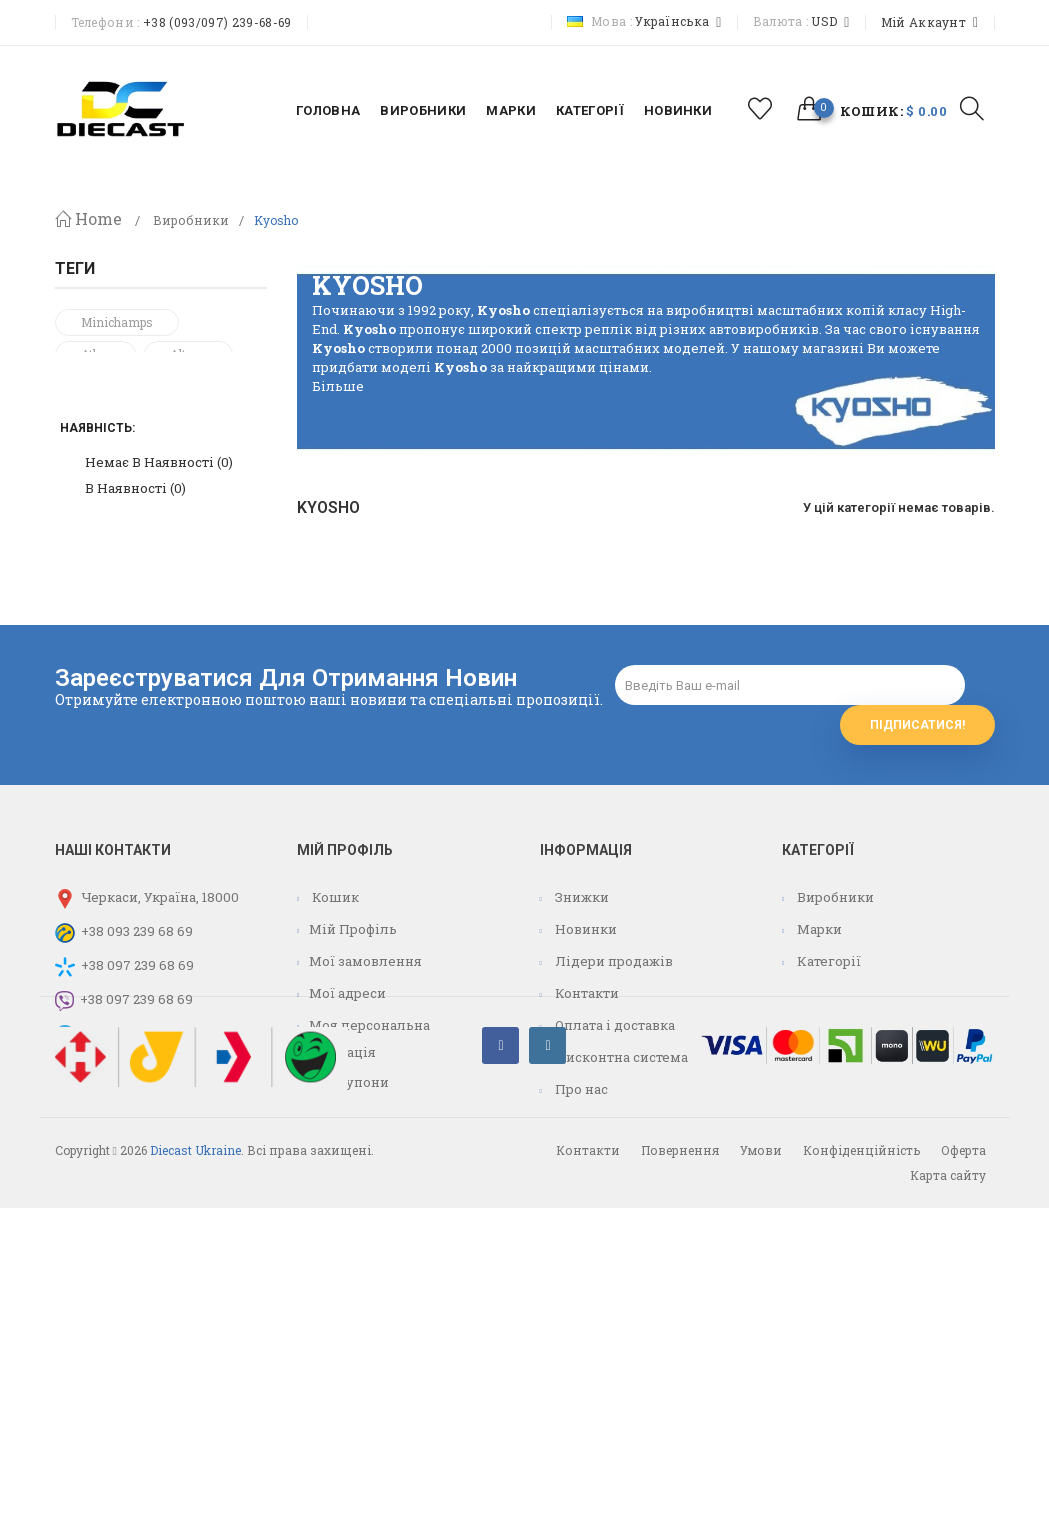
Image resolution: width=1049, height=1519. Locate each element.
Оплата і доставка (613, 1172)
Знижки (580, 1044)
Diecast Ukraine (195, 1461)
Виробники (191, 220)
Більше (338, 386)
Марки (818, 1076)
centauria (182, 482)
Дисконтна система (620, 1204)
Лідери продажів (612, 1108)
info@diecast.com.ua (146, 1214)
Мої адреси (347, 1140)
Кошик (334, 1044)
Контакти (585, 1140)
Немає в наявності (159, 643)
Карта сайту (948, 1486)
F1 (87, 482)
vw (222, 450)
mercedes (108, 418)
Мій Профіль (353, 1076)
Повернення (680, 1461)
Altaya (188, 354)
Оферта (963, 1461)
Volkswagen (116, 450)
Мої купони (349, 1229)
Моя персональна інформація (363, 1185)
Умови (761, 1461)
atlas (95, 354)
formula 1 (109, 514)
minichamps (117, 322)
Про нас (580, 1236)
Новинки (584, 1076)
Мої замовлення (365, 1108)
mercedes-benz (125, 386)
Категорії (827, 1108)
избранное (759, 108)
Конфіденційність (861, 1461)
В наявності (135, 669)
